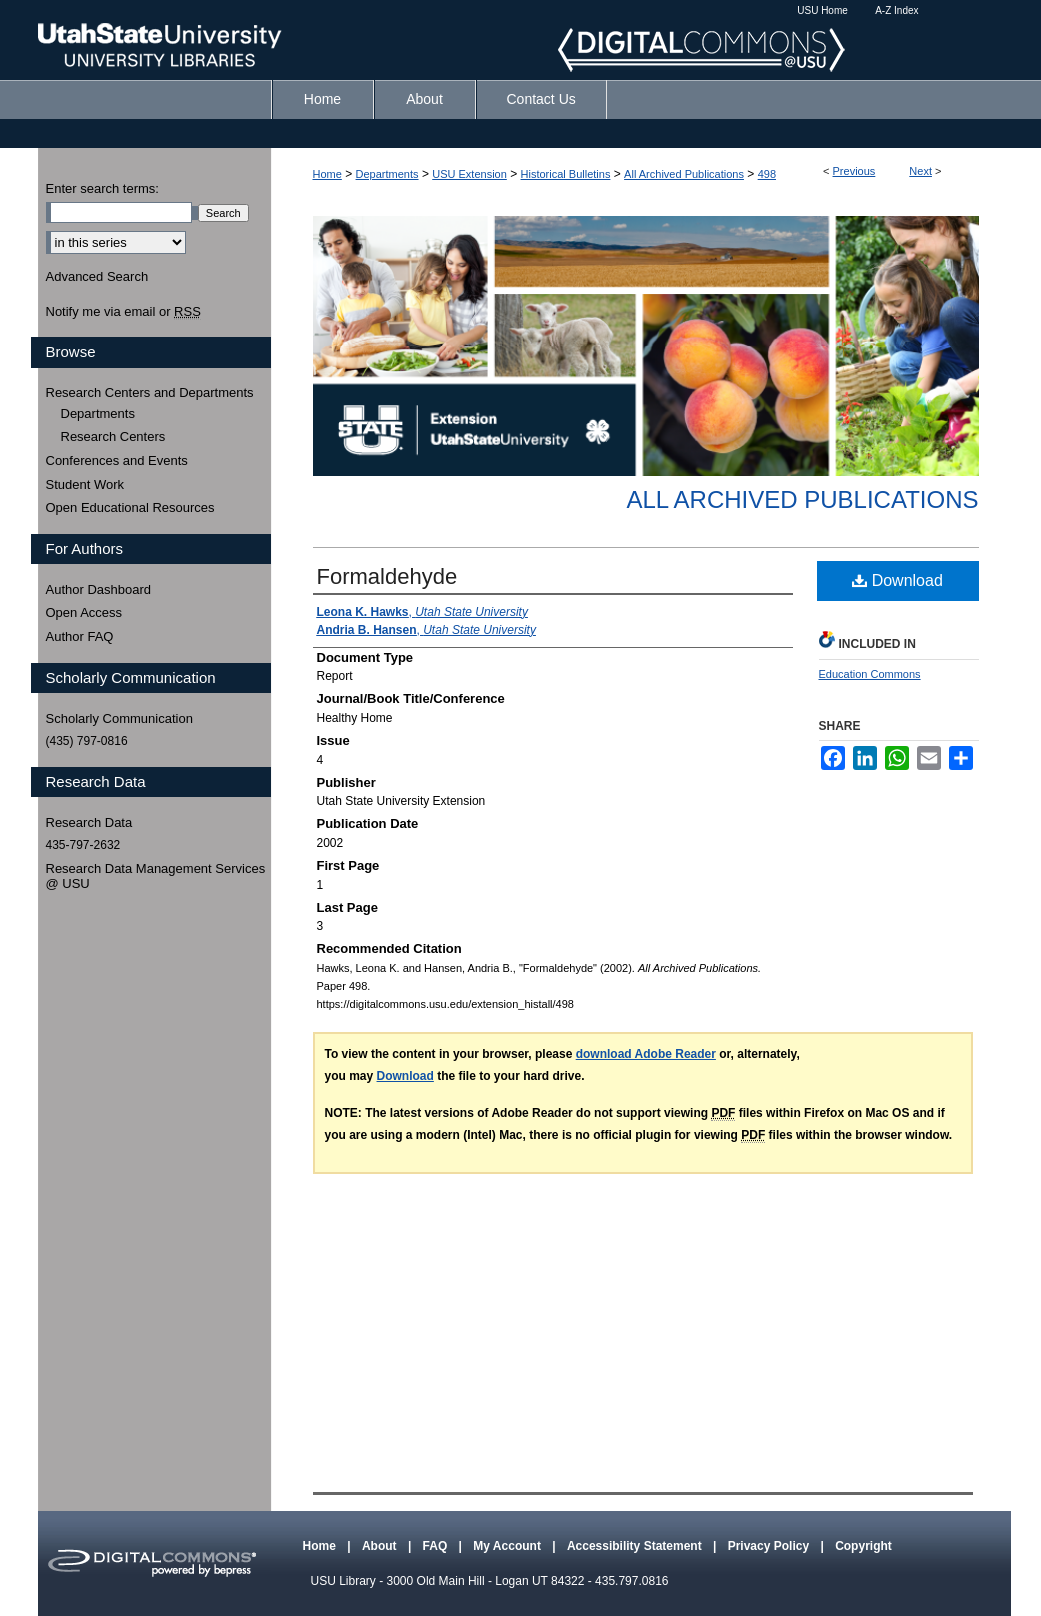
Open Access (84, 612)
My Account (508, 1546)
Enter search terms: (102, 188)
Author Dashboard (99, 589)
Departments (387, 174)
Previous (854, 171)
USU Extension (469, 174)
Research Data (89, 822)
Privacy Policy (770, 1546)
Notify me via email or (123, 312)
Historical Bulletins (566, 174)
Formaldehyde (387, 576)
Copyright (863, 1546)
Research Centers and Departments (150, 392)
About (381, 1546)
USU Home (822, 10)
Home (327, 174)
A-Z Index (896, 10)
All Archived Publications (684, 174)
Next (920, 171)
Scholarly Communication (119, 718)
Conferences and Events (117, 460)
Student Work (85, 484)
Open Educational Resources (130, 507)
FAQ (437, 1546)
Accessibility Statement (636, 1546)
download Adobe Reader (646, 1054)
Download (897, 580)
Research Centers (113, 436)
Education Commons (870, 674)
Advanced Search (97, 276)
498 (767, 174)
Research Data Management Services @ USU (156, 876)
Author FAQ (80, 636)
